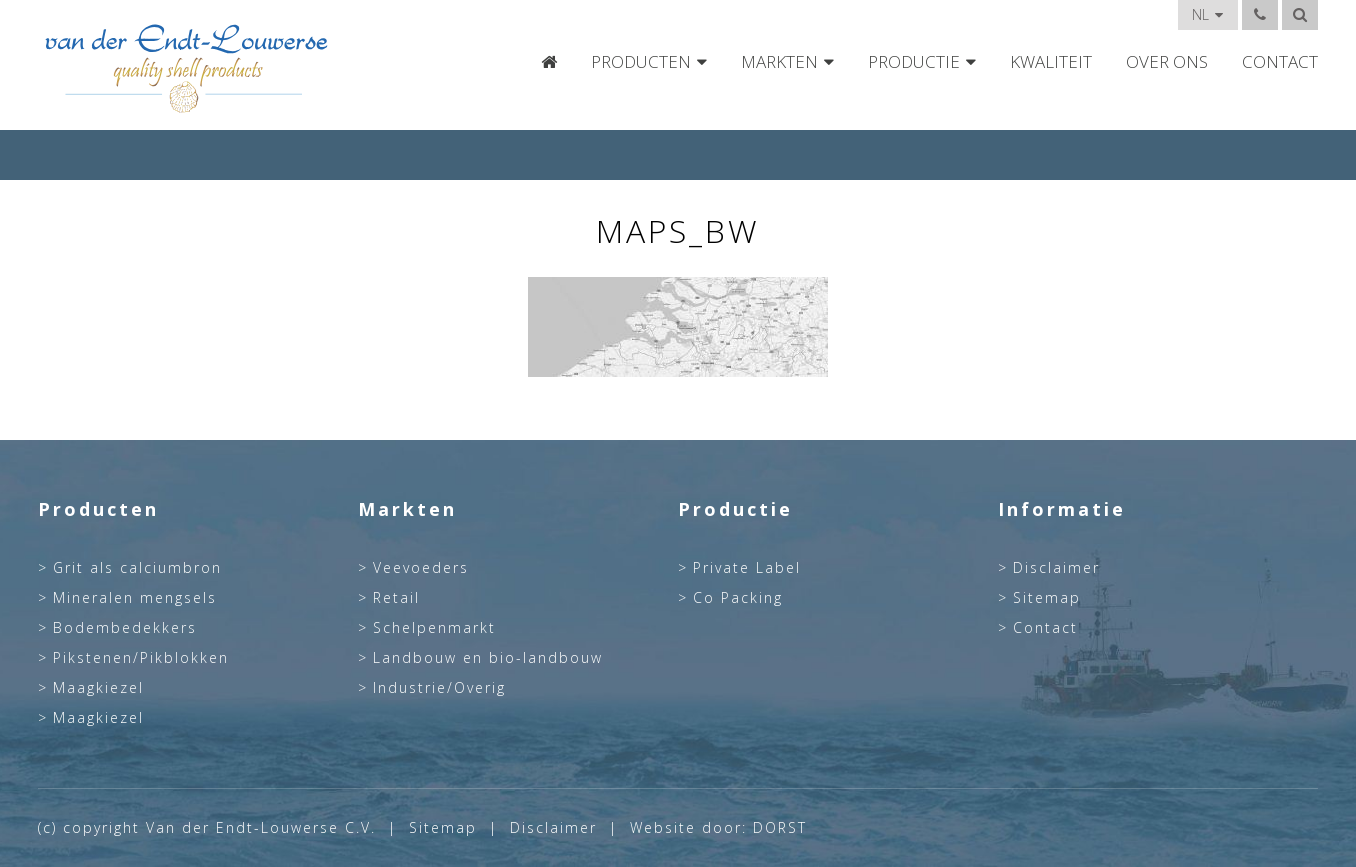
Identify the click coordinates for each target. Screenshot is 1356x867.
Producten (641, 62)
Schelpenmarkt (434, 628)
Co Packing (738, 598)
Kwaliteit (1051, 62)
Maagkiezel (98, 688)
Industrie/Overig (439, 688)
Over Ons (1167, 62)
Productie (914, 62)
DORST (780, 827)
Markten (779, 62)
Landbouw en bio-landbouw (488, 658)
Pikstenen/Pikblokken (141, 658)
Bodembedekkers (125, 628)
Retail (396, 598)
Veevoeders (421, 568)
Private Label (747, 568)
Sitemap (1047, 598)
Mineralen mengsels (135, 598)
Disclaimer (1056, 568)
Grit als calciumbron (137, 568)
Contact (1280, 62)
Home (549, 62)
